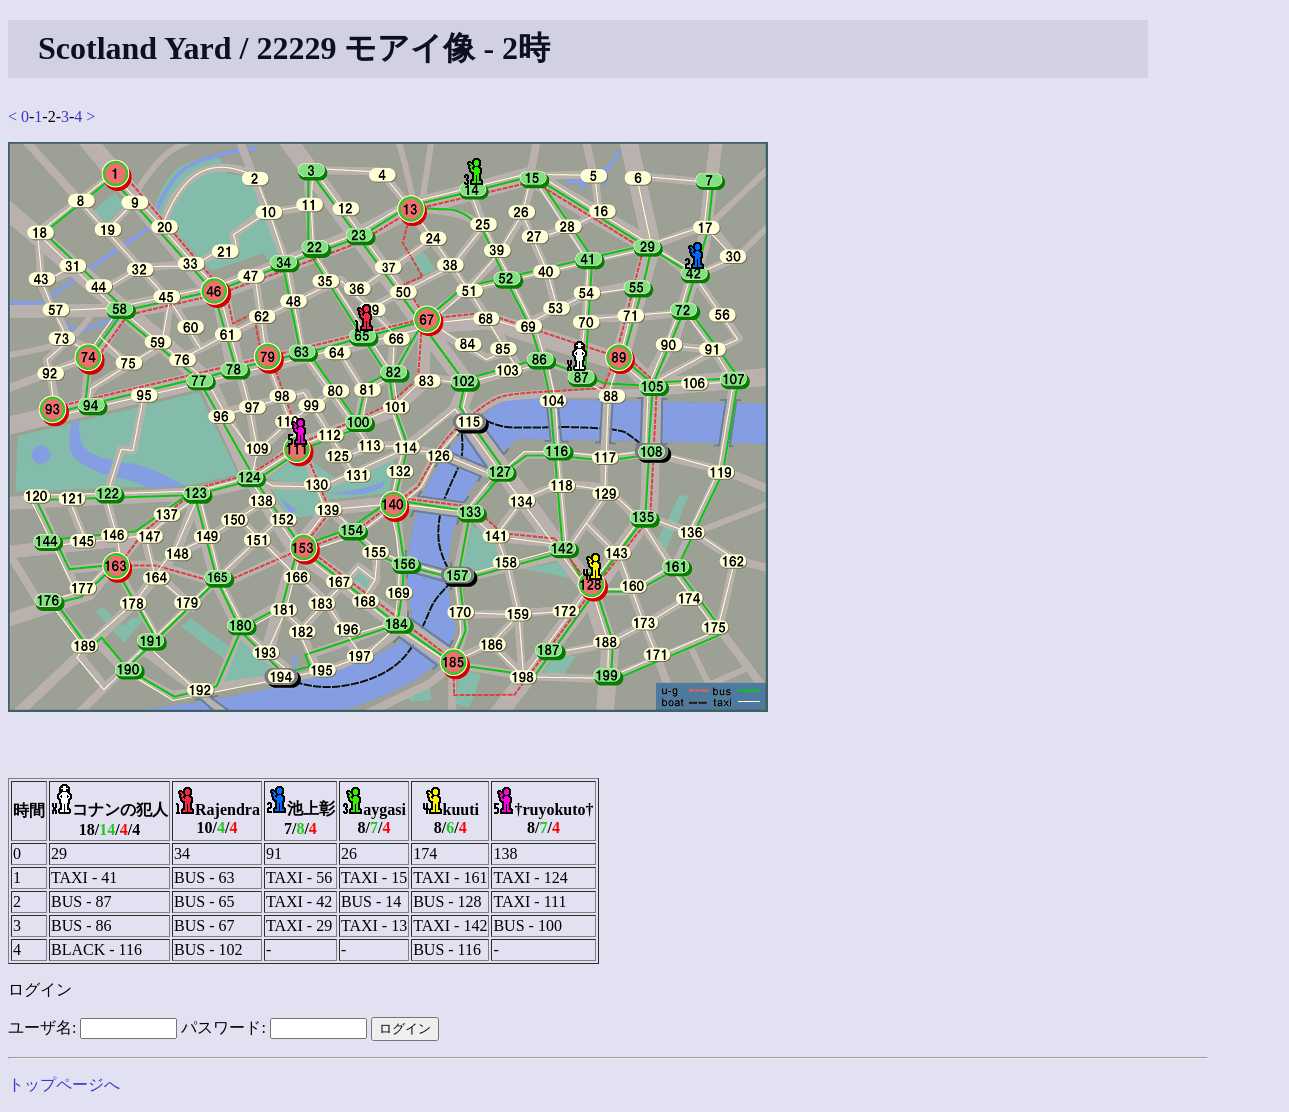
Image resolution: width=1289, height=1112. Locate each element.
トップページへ (64, 1084)
